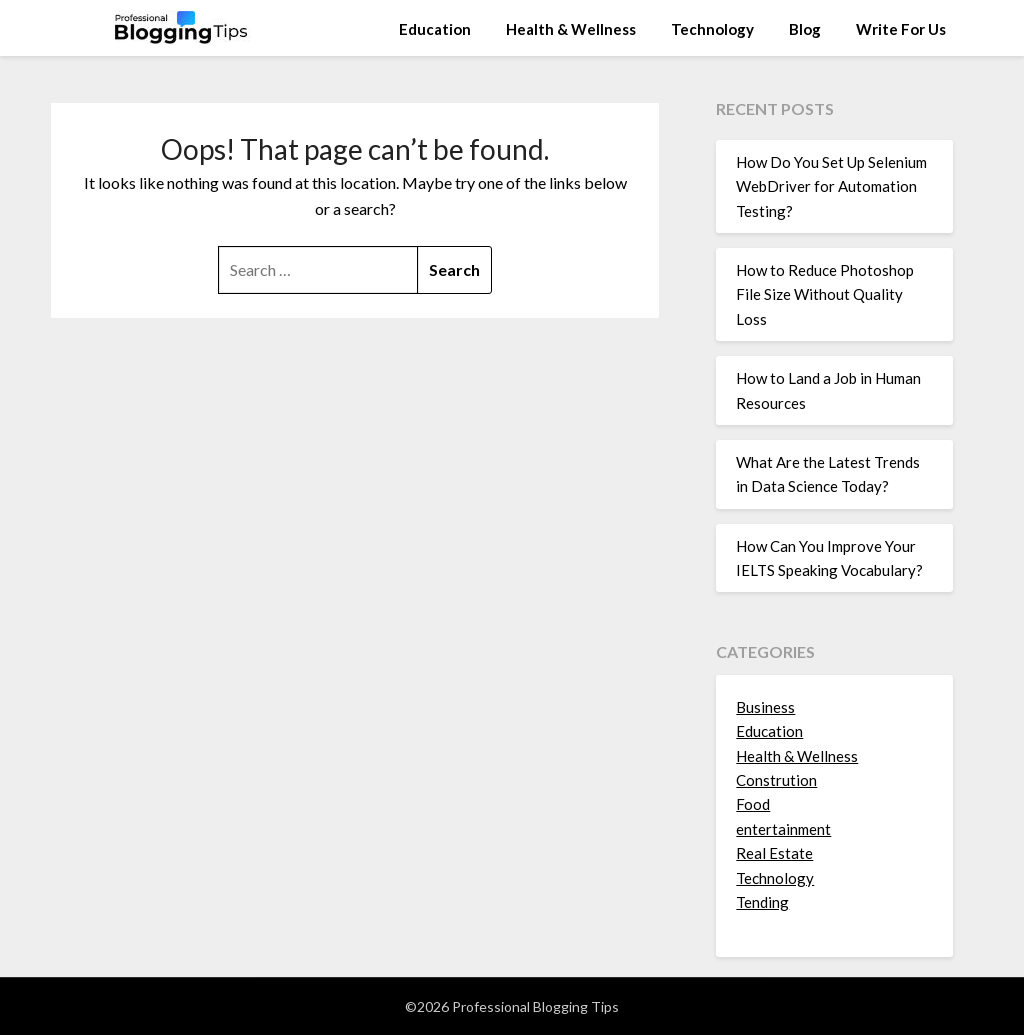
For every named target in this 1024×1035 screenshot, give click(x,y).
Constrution (776, 780)
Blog (805, 29)
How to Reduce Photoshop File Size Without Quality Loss (825, 294)
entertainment (783, 829)
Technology (712, 29)
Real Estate (774, 853)
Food (753, 804)
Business (765, 707)
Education (435, 29)
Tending (762, 902)
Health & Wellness (571, 29)
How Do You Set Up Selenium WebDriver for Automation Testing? (831, 186)
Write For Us (901, 29)
